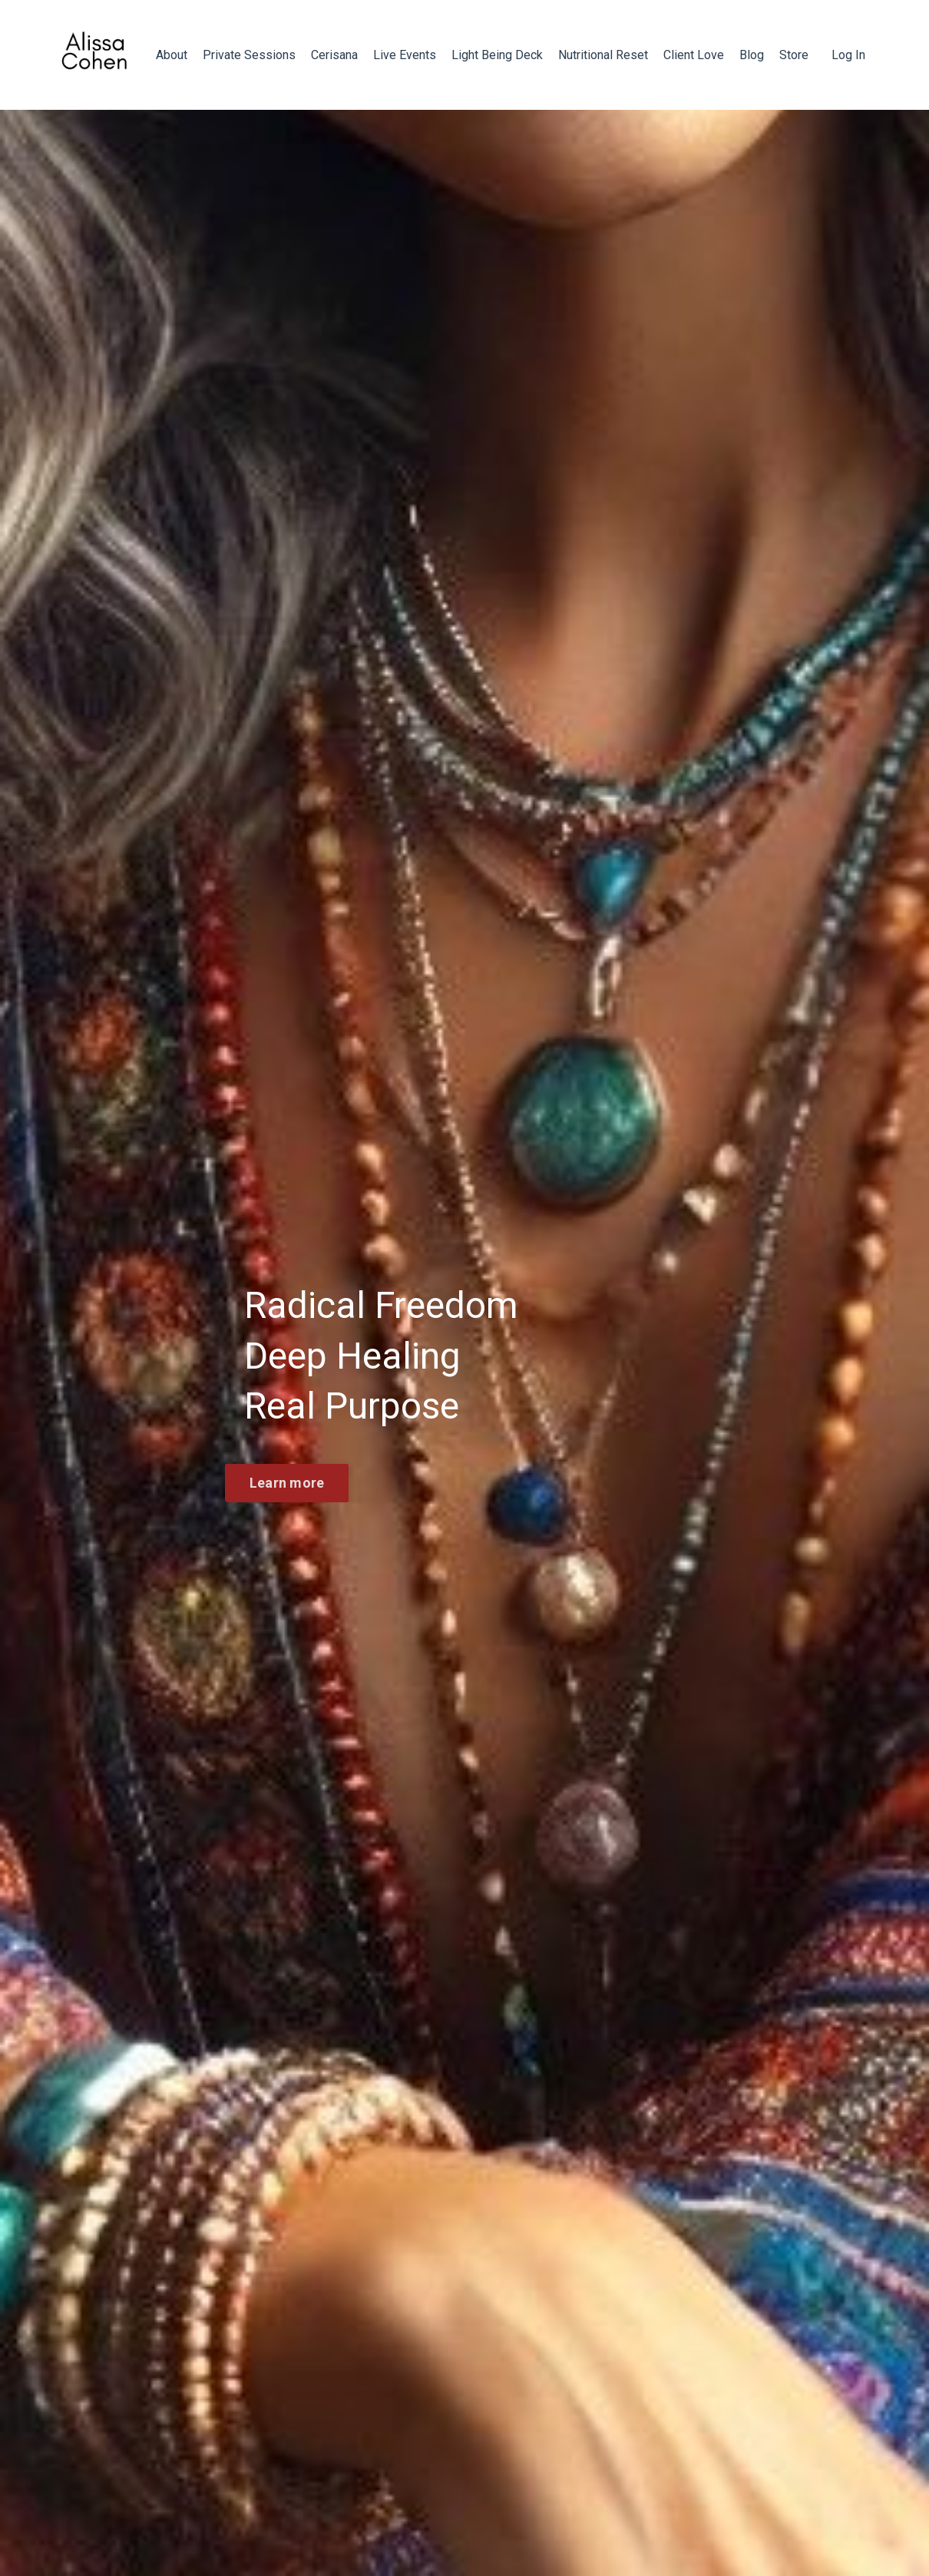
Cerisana (334, 55)
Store (793, 55)
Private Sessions (249, 55)
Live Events (404, 55)
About (171, 55)
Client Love (693, 55)
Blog (751, 55)
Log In (848, 55)
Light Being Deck (497, 55)
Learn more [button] (287, 1483)
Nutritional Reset (603, 55)
